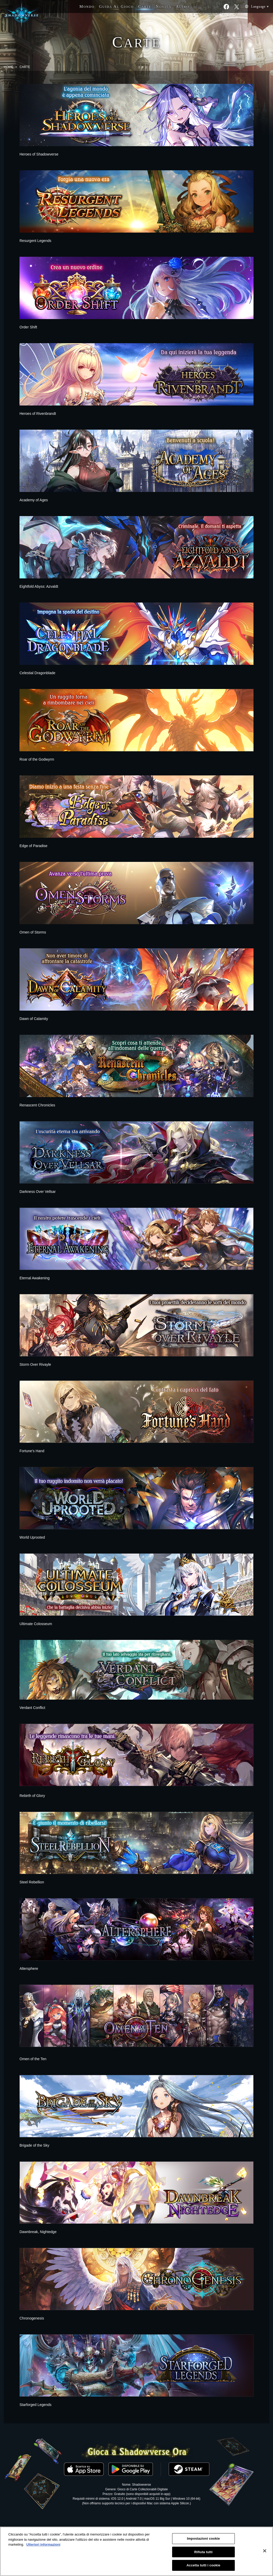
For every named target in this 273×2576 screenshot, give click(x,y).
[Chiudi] (264, 2551)
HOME (8, 67)
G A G (116, 6)
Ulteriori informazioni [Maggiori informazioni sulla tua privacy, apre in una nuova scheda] (43, 2544)
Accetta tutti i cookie (203, 2565)
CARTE (25, 67)
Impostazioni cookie (203, 2538)
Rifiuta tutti (203, 2552)
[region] (136, 2551)
